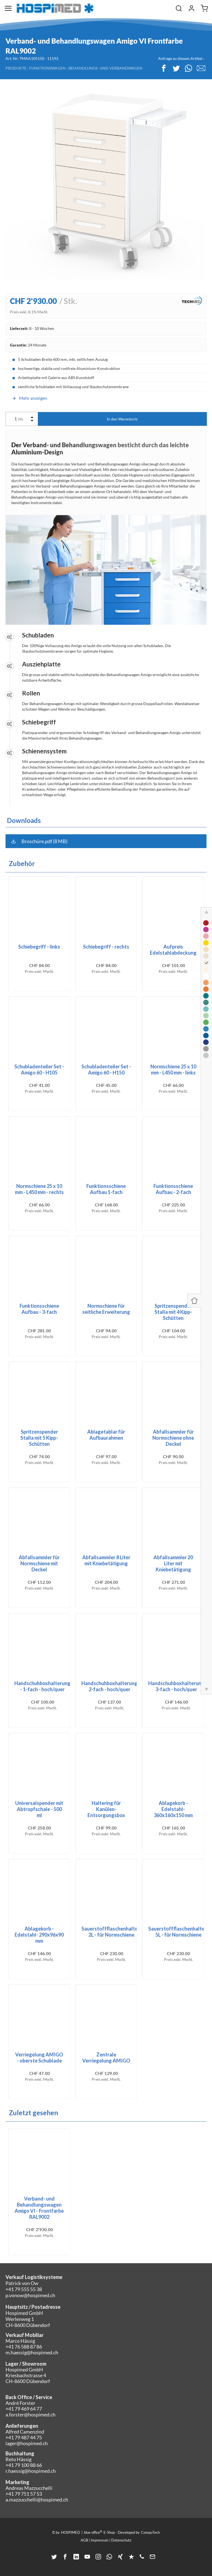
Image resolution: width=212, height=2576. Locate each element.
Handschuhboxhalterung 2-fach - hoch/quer (109, 1686)
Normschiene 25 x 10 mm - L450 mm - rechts (39, 1189)
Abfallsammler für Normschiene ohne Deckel (173, 1438)
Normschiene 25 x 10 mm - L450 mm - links (173, 1069)
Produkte (16, 68)
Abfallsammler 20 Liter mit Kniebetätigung (173, 1563)
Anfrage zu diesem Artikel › (181, 58)
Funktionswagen (47, 68)
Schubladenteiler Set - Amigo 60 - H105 (39, 1069)
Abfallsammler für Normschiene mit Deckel (39, 1563)
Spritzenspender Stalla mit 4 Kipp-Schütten (173, 1312)
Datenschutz (121, 2540)
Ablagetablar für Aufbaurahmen (106, 1435)
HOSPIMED (70, 2532)
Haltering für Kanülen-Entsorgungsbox (106, 1809)
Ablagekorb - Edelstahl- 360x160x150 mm (173, 1809)
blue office (93, 2532)
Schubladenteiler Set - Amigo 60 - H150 (106, 1069)
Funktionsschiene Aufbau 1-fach (106, 1189)
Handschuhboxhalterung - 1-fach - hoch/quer (42, 1686)
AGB (84, 2540)
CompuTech (150, 2532)
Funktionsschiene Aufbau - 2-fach (173, 1189)
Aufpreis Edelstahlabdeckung (173, 950)
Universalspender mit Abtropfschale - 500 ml (39, 1809)
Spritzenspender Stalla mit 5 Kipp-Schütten (39, 1438)
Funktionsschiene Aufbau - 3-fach (39, 1309)
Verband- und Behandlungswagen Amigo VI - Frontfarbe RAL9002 (39, 2208)
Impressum (99, 2540)
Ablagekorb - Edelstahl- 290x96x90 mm (39, 1935)
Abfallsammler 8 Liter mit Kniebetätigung (106, 1560)
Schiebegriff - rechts (106, 947)
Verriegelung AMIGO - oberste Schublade (39, 2057)
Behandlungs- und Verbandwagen (105, 68)
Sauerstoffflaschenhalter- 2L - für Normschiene (111, 1932)
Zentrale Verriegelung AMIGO (106, 2057)
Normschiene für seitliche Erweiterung (106, 1309)
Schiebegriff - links (39, 947)
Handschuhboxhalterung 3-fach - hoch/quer (176, 1686)
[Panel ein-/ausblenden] (194, 1300)
